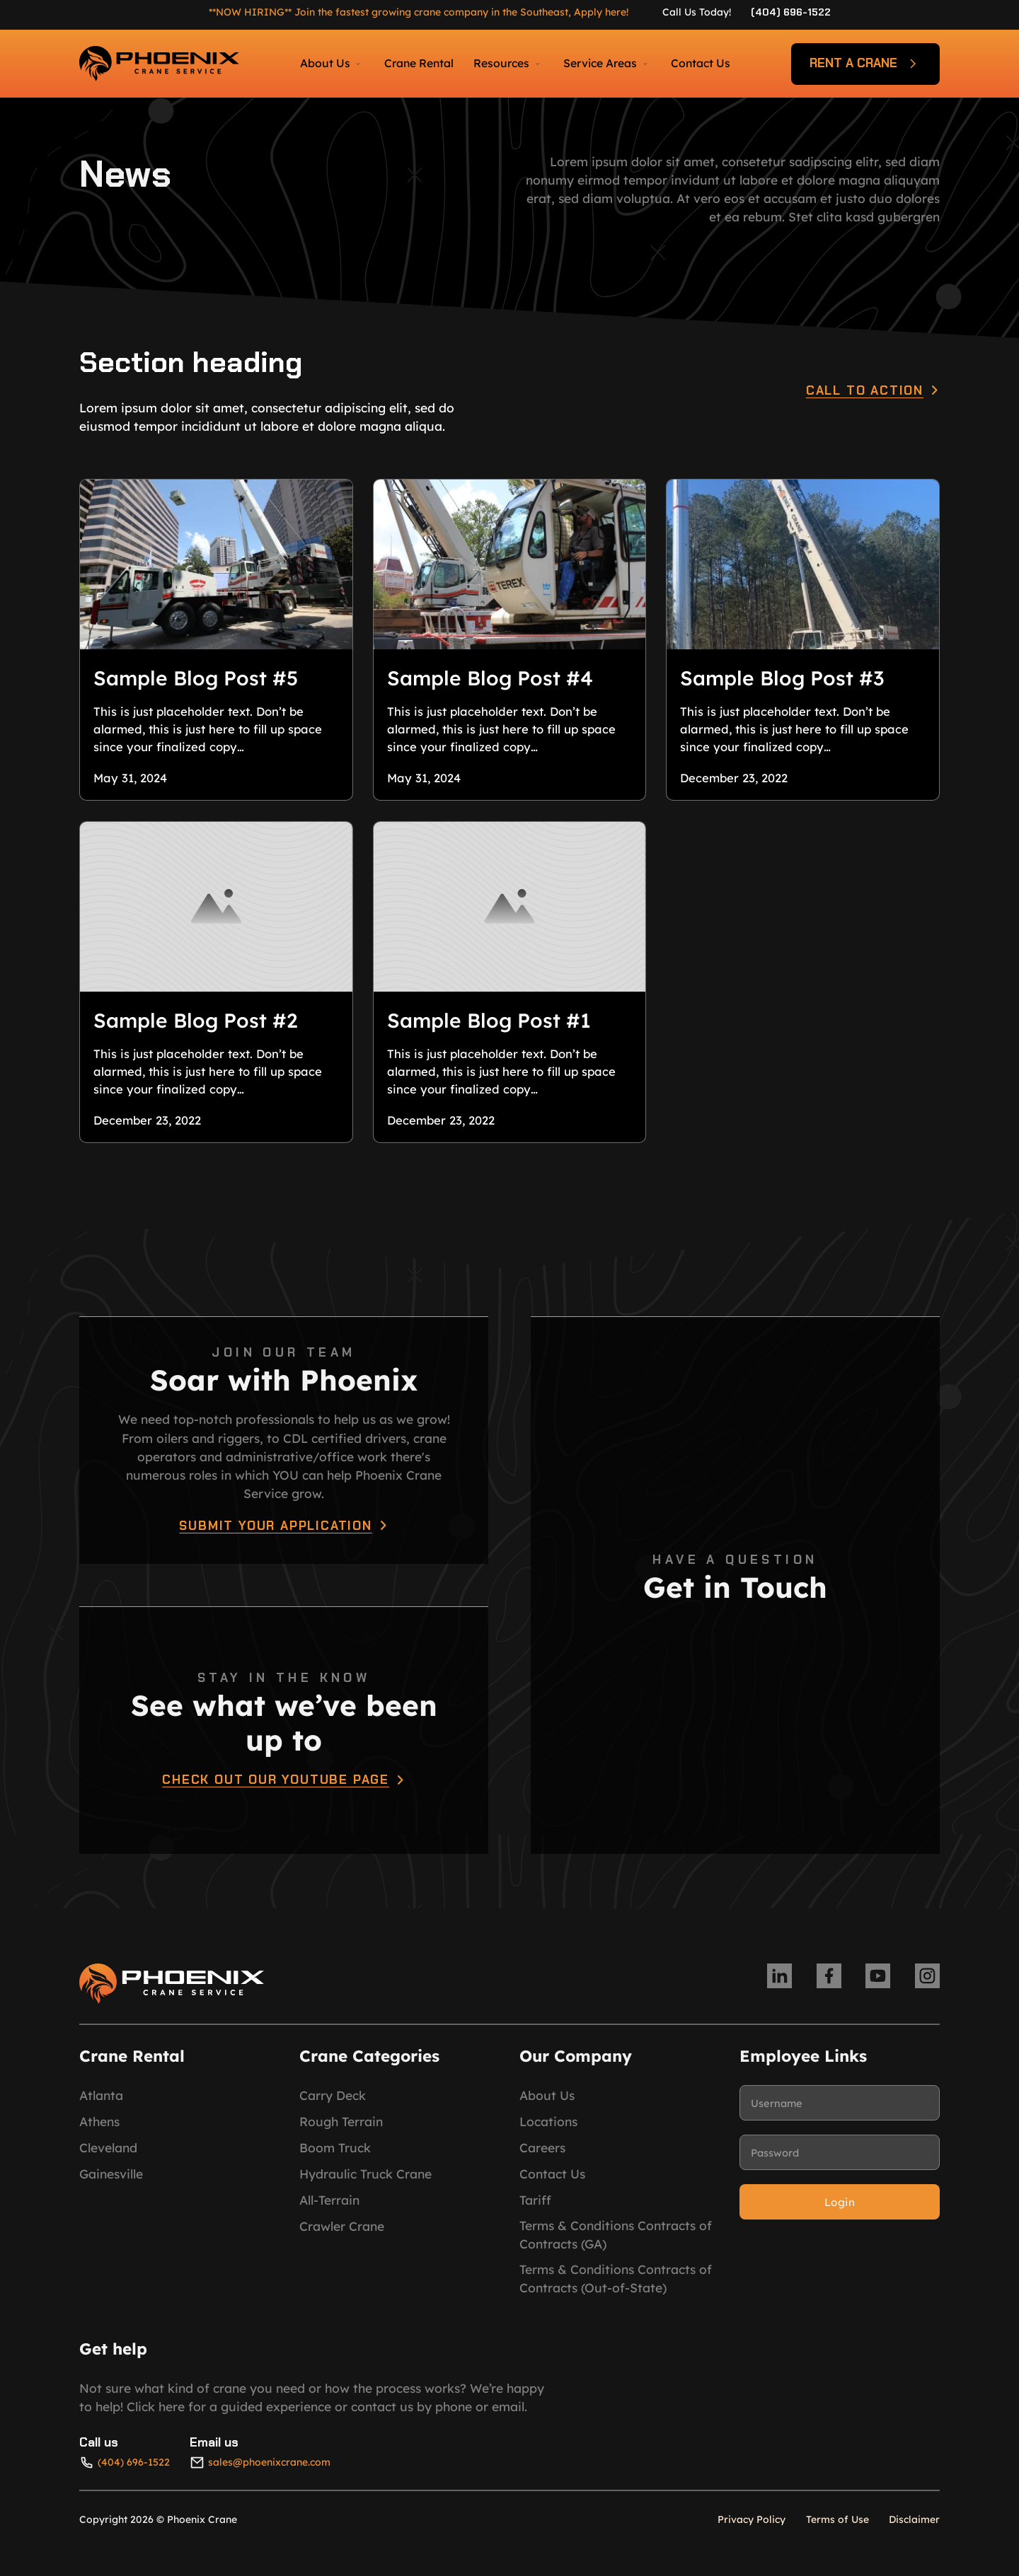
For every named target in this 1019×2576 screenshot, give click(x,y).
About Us (325, 63)
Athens (99, 2131)
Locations (548, 2131)
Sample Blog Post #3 (782, 678)
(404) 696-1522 (791, 12)
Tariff (535, 2209)
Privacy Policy (751, 2529)
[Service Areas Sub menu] (645, 64)
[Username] (839, 2112)
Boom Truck (335, 2157)
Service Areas (600, 63)
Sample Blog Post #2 (195, 1026)
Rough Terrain (341, 2131)
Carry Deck (332, 2105)
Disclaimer (914, 2529)
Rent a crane (865, 63)
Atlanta (101, 2105)
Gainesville (111, 2183)
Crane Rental (419, 63)
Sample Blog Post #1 (489, 1026)
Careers (542, 2157)
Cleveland (108, 2157)
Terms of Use (837, 2529)
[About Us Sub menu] (358, 64)
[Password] (839, 2162)
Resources (501, 63)
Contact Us (700, 63)
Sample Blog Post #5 (195, 678)
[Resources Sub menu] (537, 64)
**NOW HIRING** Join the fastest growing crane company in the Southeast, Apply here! (418, 12)
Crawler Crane (341, 2236)
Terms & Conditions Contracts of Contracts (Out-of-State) (615, 2287)
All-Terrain (329, 2209)
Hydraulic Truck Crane (365, 2183)
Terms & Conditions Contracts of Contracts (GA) (615, 2244)
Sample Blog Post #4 (490, 678)
